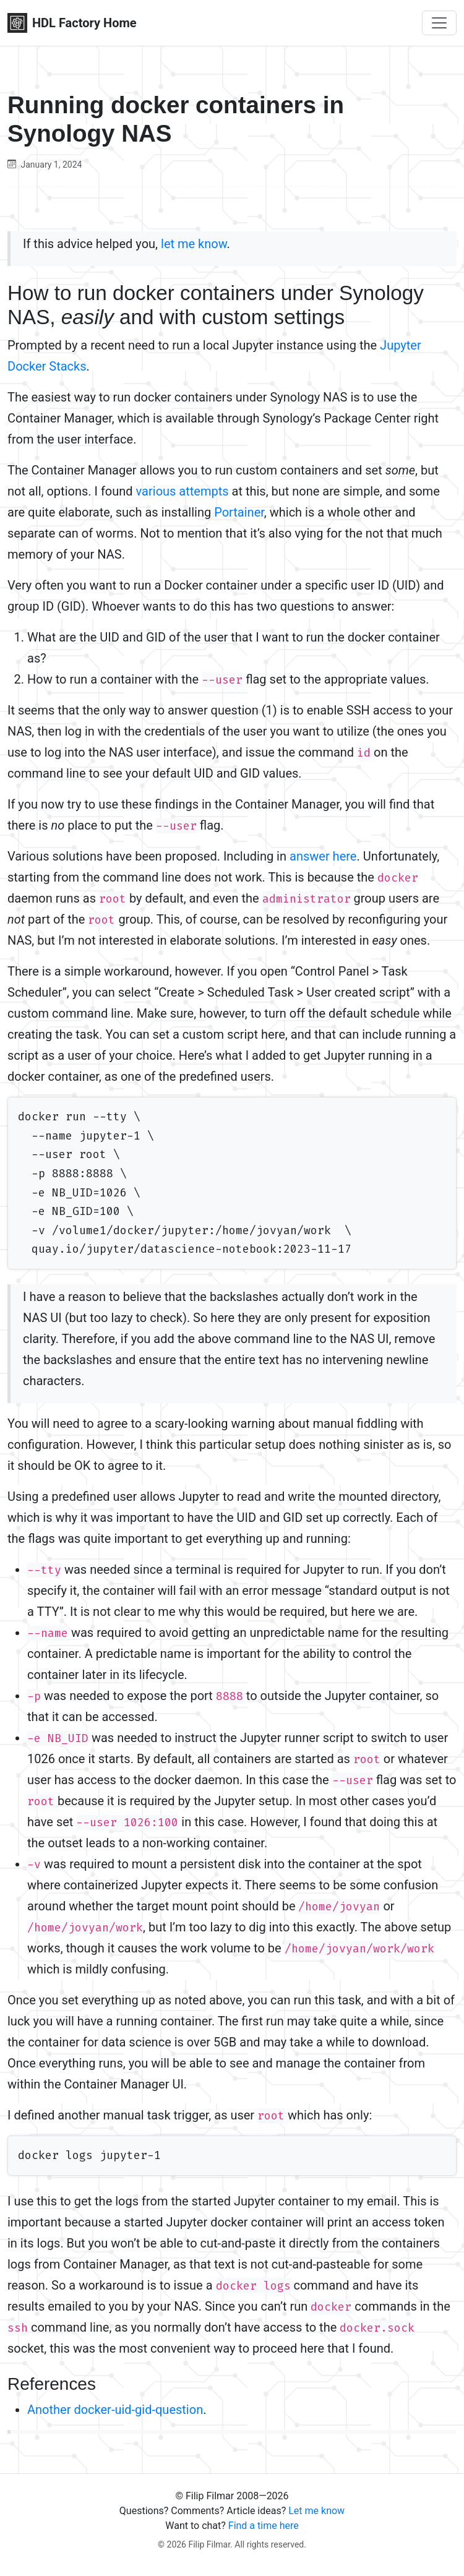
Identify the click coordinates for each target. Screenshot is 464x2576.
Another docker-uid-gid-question (115, 2409)
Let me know (316, 2511)
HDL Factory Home (72, 23)
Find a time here (263, 2525)
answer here (323, 856)
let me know (193, 243)
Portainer (239, 512)
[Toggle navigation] (439, 23)
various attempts (182, 491)
